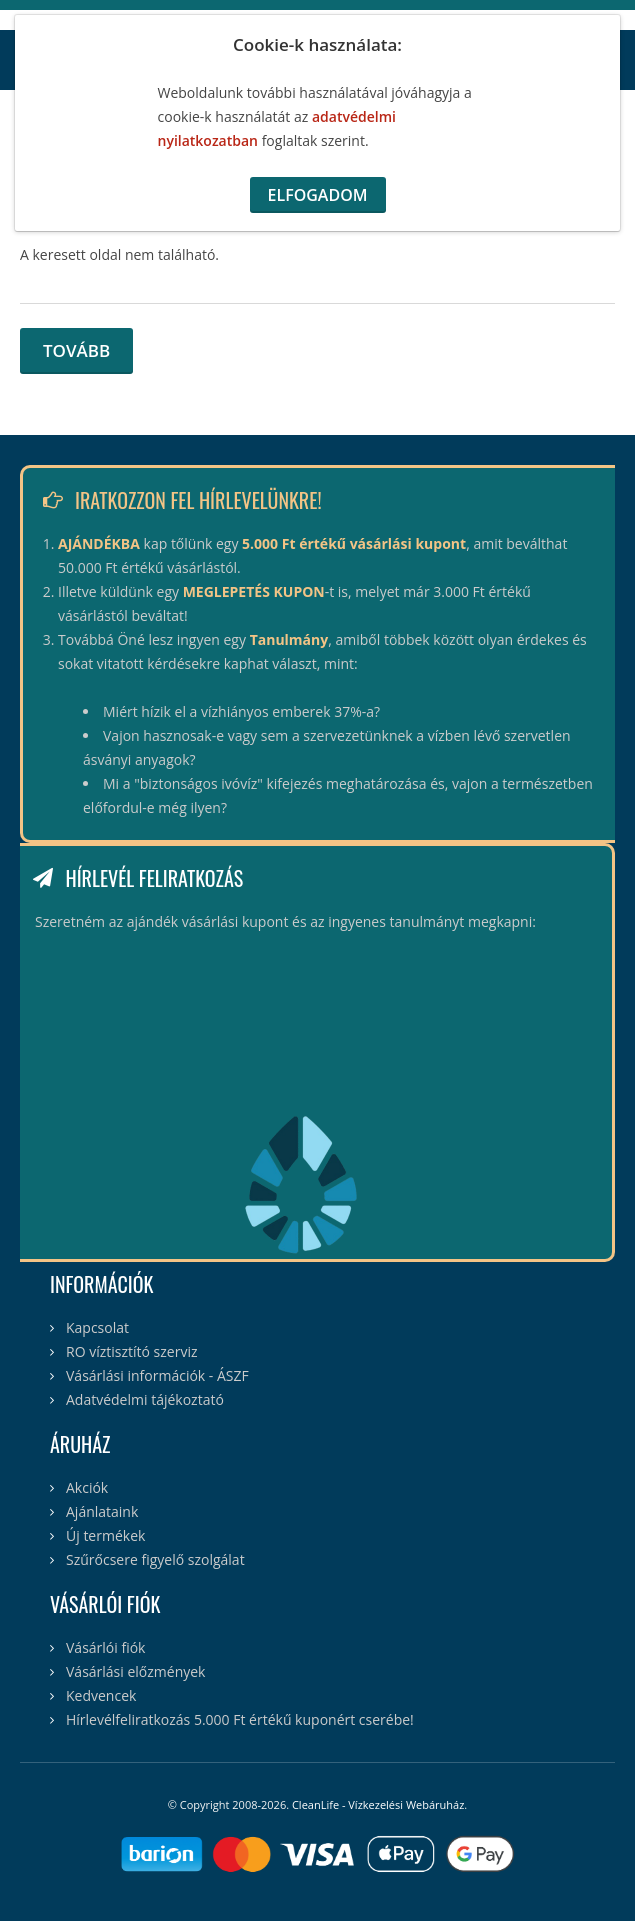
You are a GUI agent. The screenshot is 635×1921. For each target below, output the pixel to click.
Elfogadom (318, 195)
